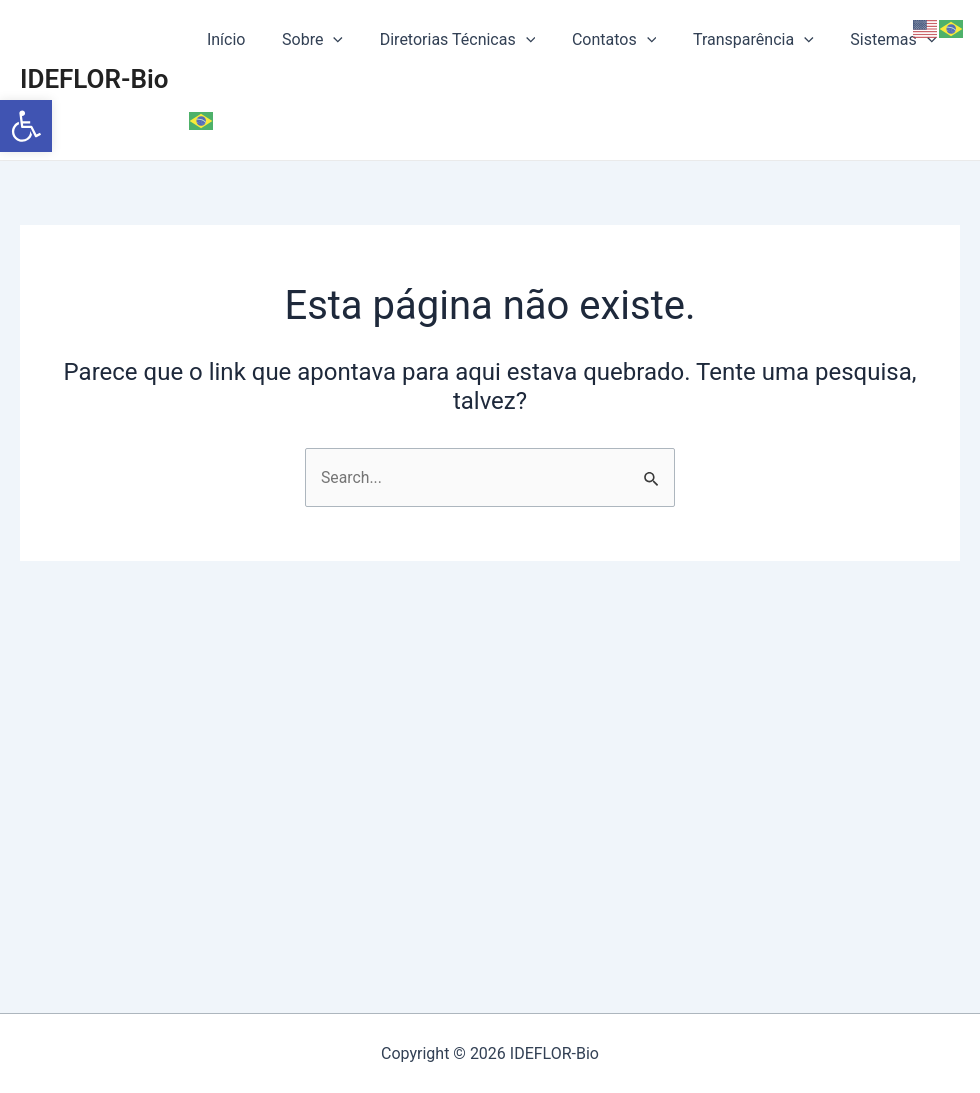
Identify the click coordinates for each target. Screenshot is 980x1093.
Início (231, 39)
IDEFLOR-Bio (94, 39)
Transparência (739, 40)
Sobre (312, 40)
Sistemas (875, 40)
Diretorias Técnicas (453, 40)
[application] (334, 40)
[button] (26, 126)
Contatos (605, 40)
